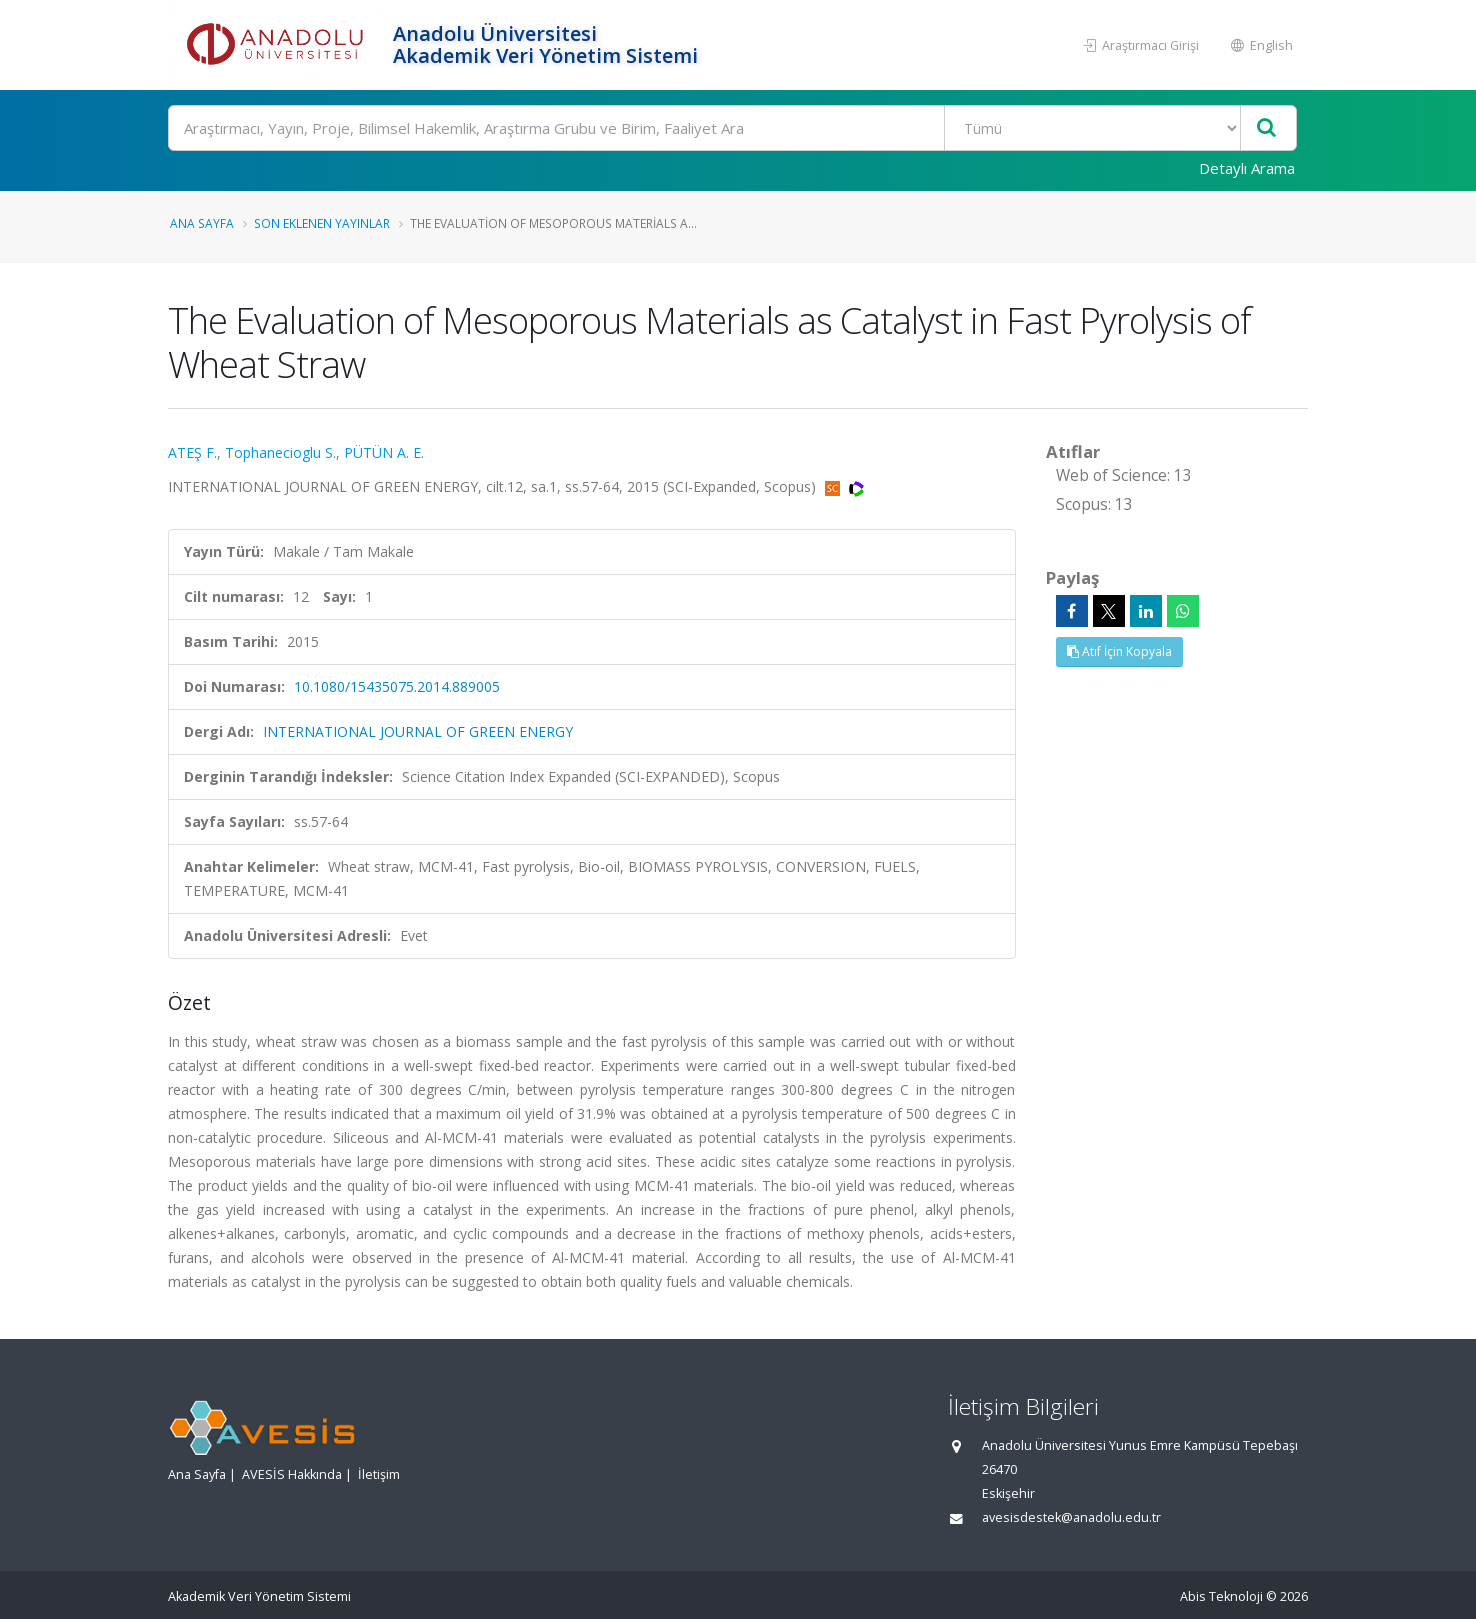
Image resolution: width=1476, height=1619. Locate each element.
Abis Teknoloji (1221, 1596)
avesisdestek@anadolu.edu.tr (1071, 1517)
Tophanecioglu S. (280, 452)
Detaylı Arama (1247, 168)
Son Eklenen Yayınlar (322, 223)
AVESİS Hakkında (292, 1474)
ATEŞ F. (192, 452)
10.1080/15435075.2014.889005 (397, 686)
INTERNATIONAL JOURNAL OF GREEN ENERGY (418, 731)
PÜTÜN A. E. (384, 452)
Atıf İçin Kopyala (1119, 651)
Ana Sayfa (202, 223)
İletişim (379, 1474)
